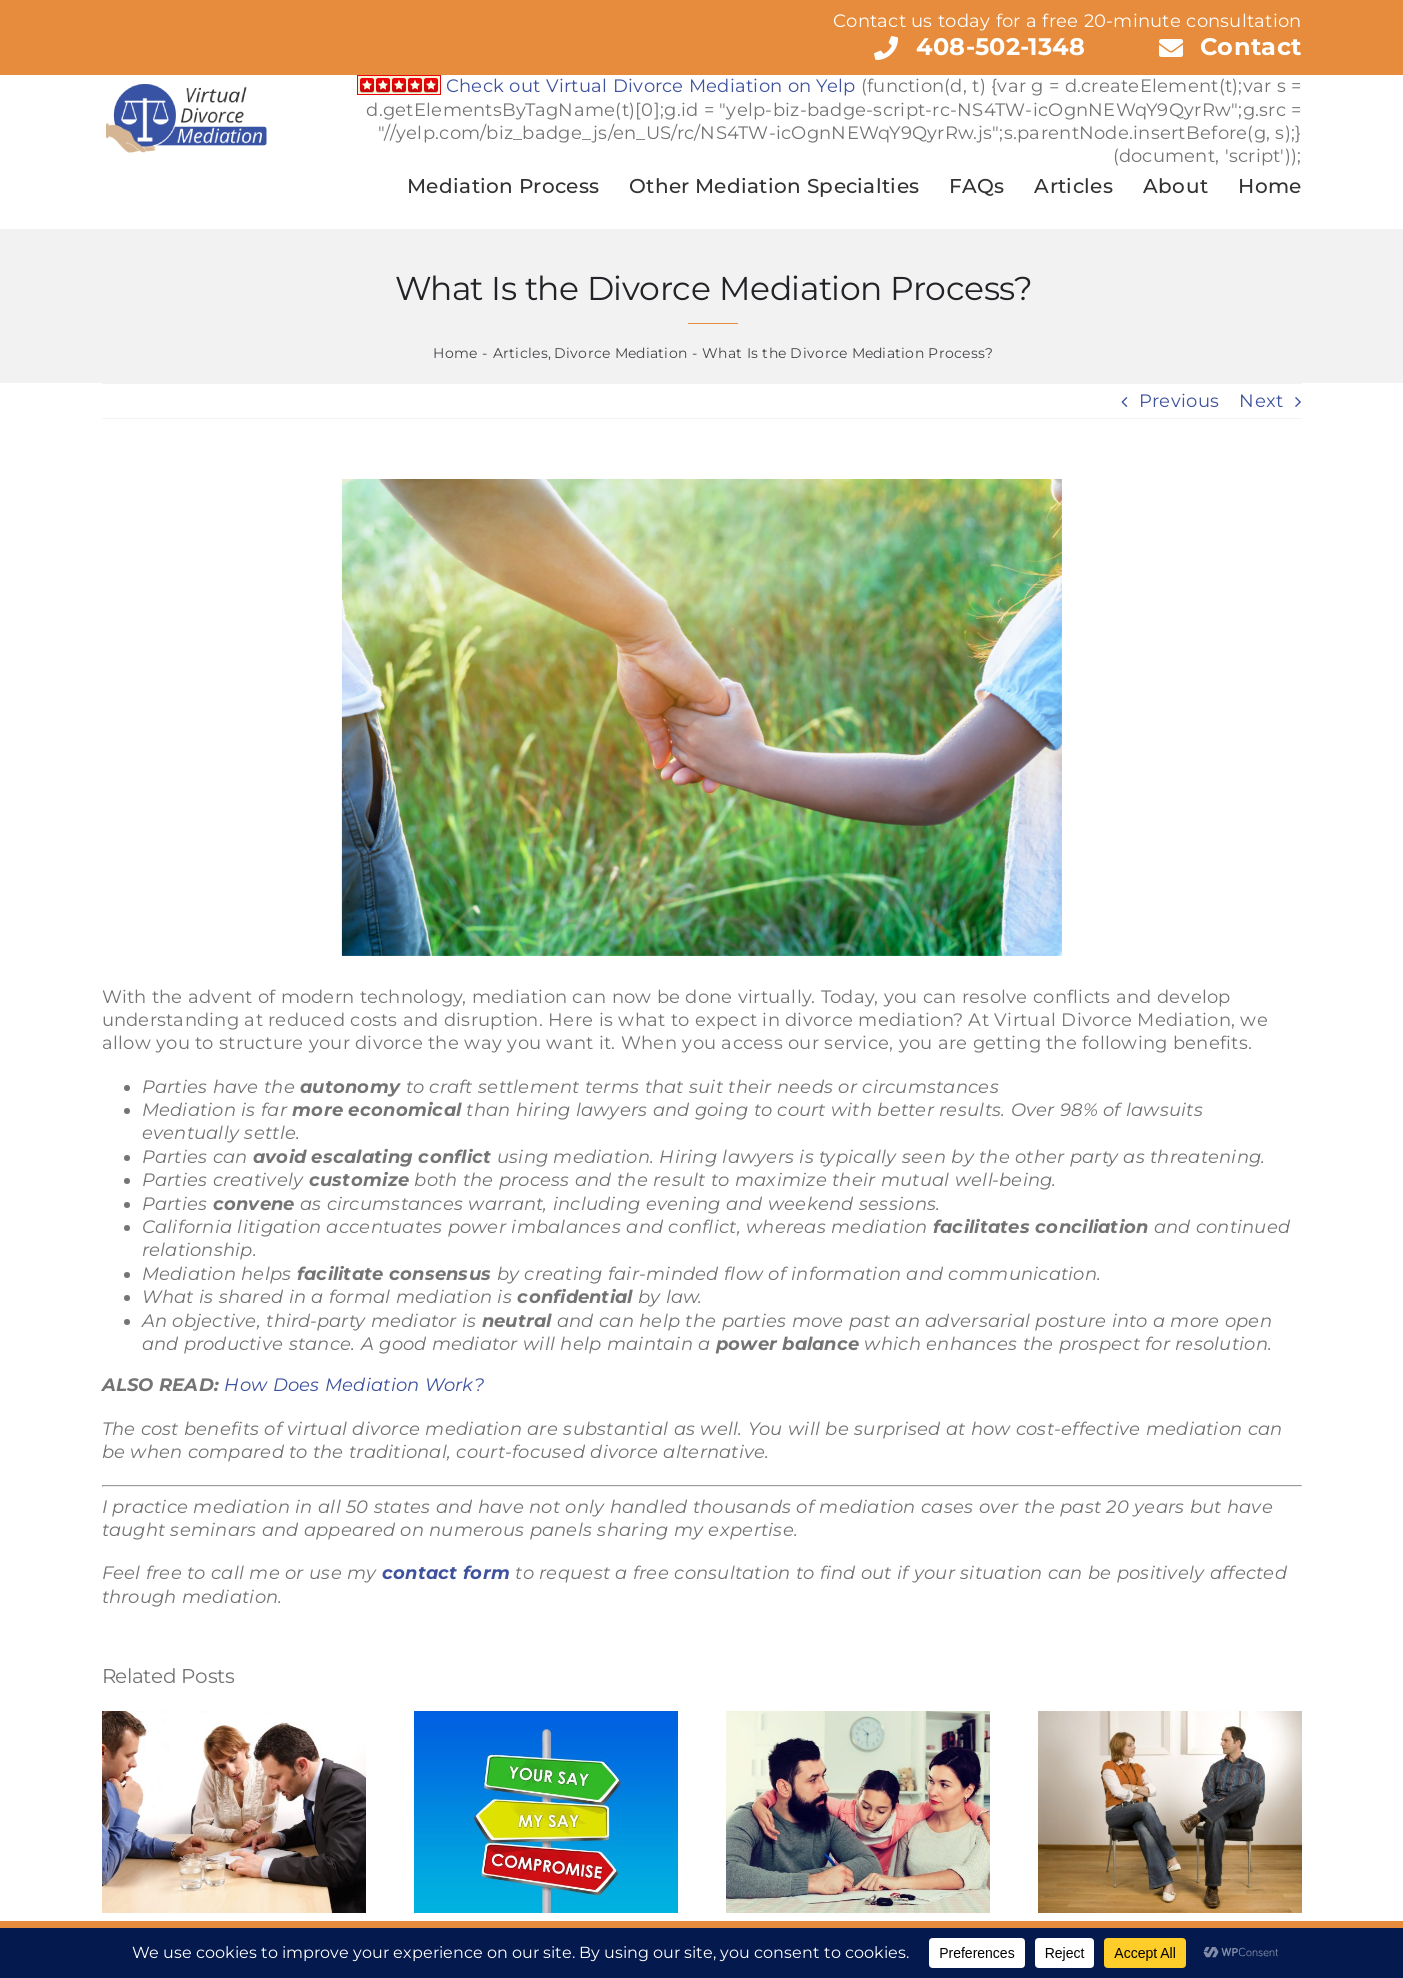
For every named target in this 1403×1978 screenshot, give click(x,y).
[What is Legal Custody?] (702, 717)
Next (1261, 401)
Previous (1179, 401)
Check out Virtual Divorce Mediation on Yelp (651, 86)
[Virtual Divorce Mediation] (186, 84)
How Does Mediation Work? (353, 1385)
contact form (446, 1573)
